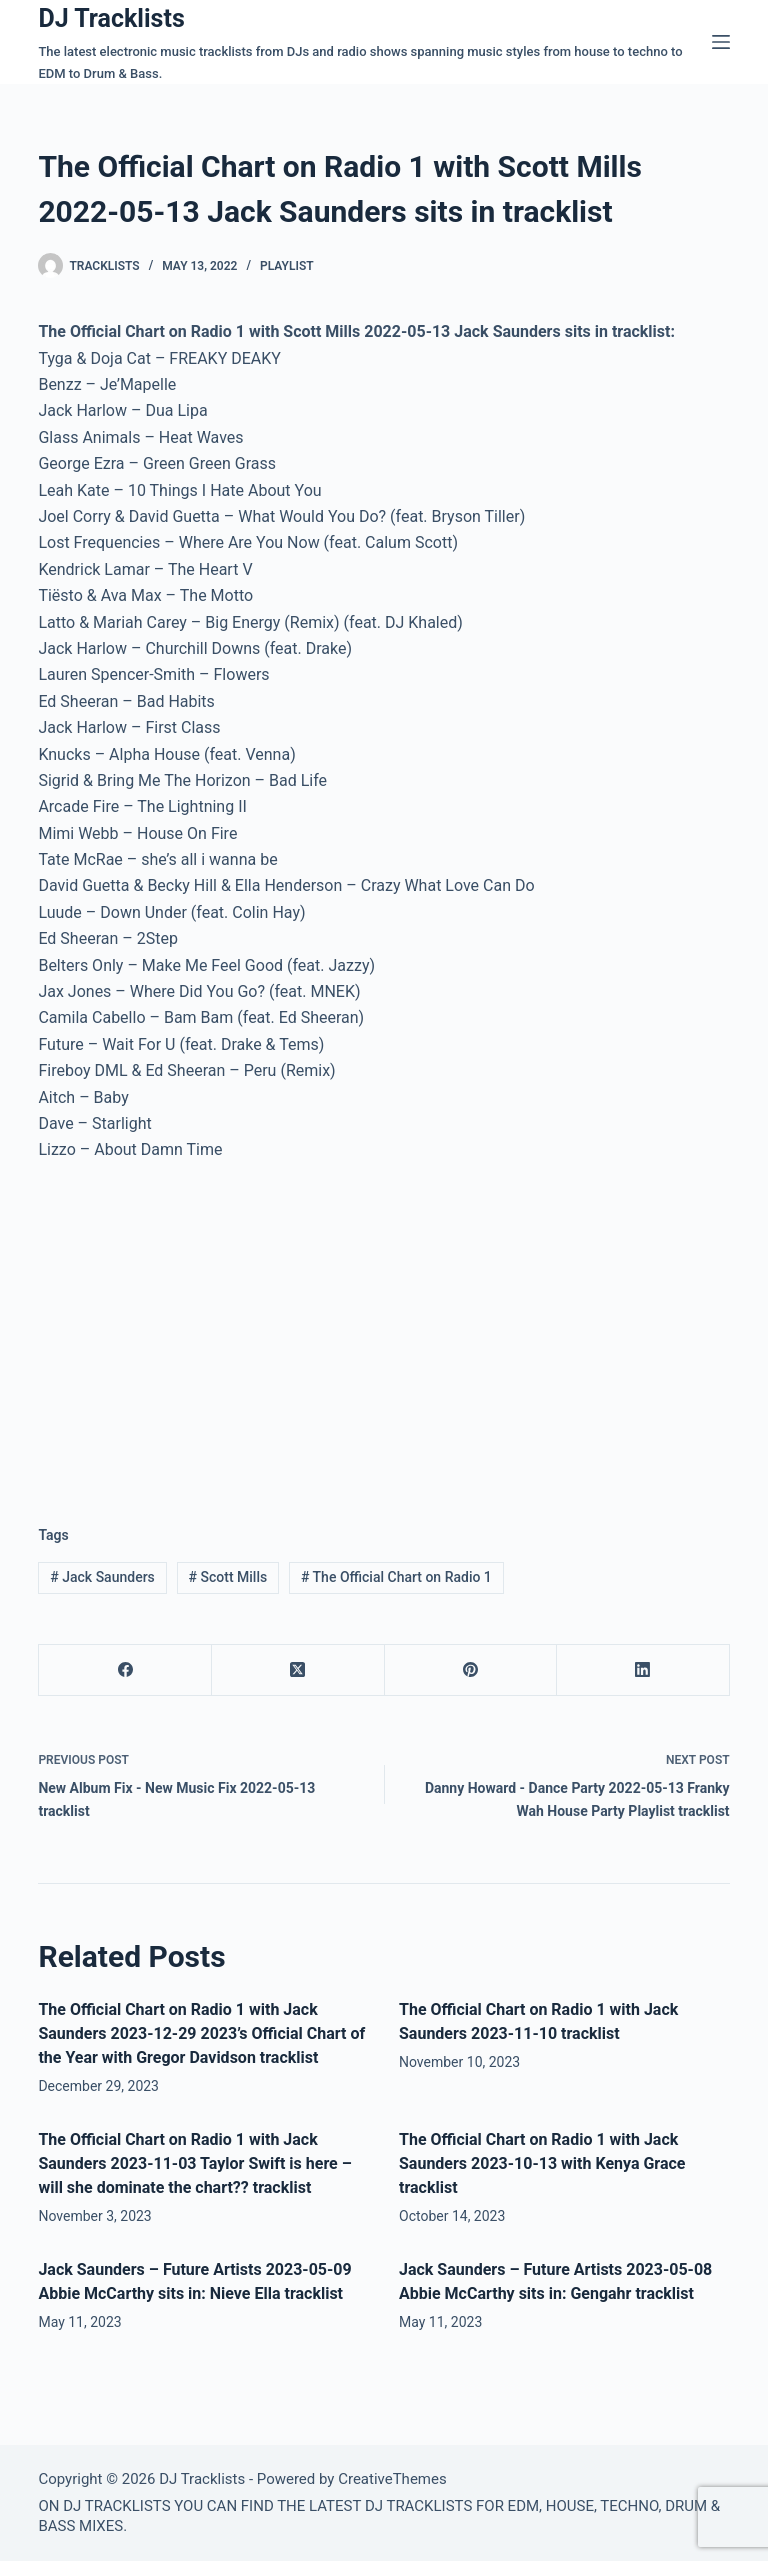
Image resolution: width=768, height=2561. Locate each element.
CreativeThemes (392, 2479)
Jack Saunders (102, 1577)
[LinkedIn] (643, 1670)
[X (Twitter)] (298, 1670)
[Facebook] (125, 1670)
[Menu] (721, 42)
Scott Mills (228, 1577)
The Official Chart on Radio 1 (396, 1577)
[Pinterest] (471, 1670)
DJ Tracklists (111, 18)
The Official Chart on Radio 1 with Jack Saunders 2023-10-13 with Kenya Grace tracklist (542, 2163)
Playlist (287, 266)
